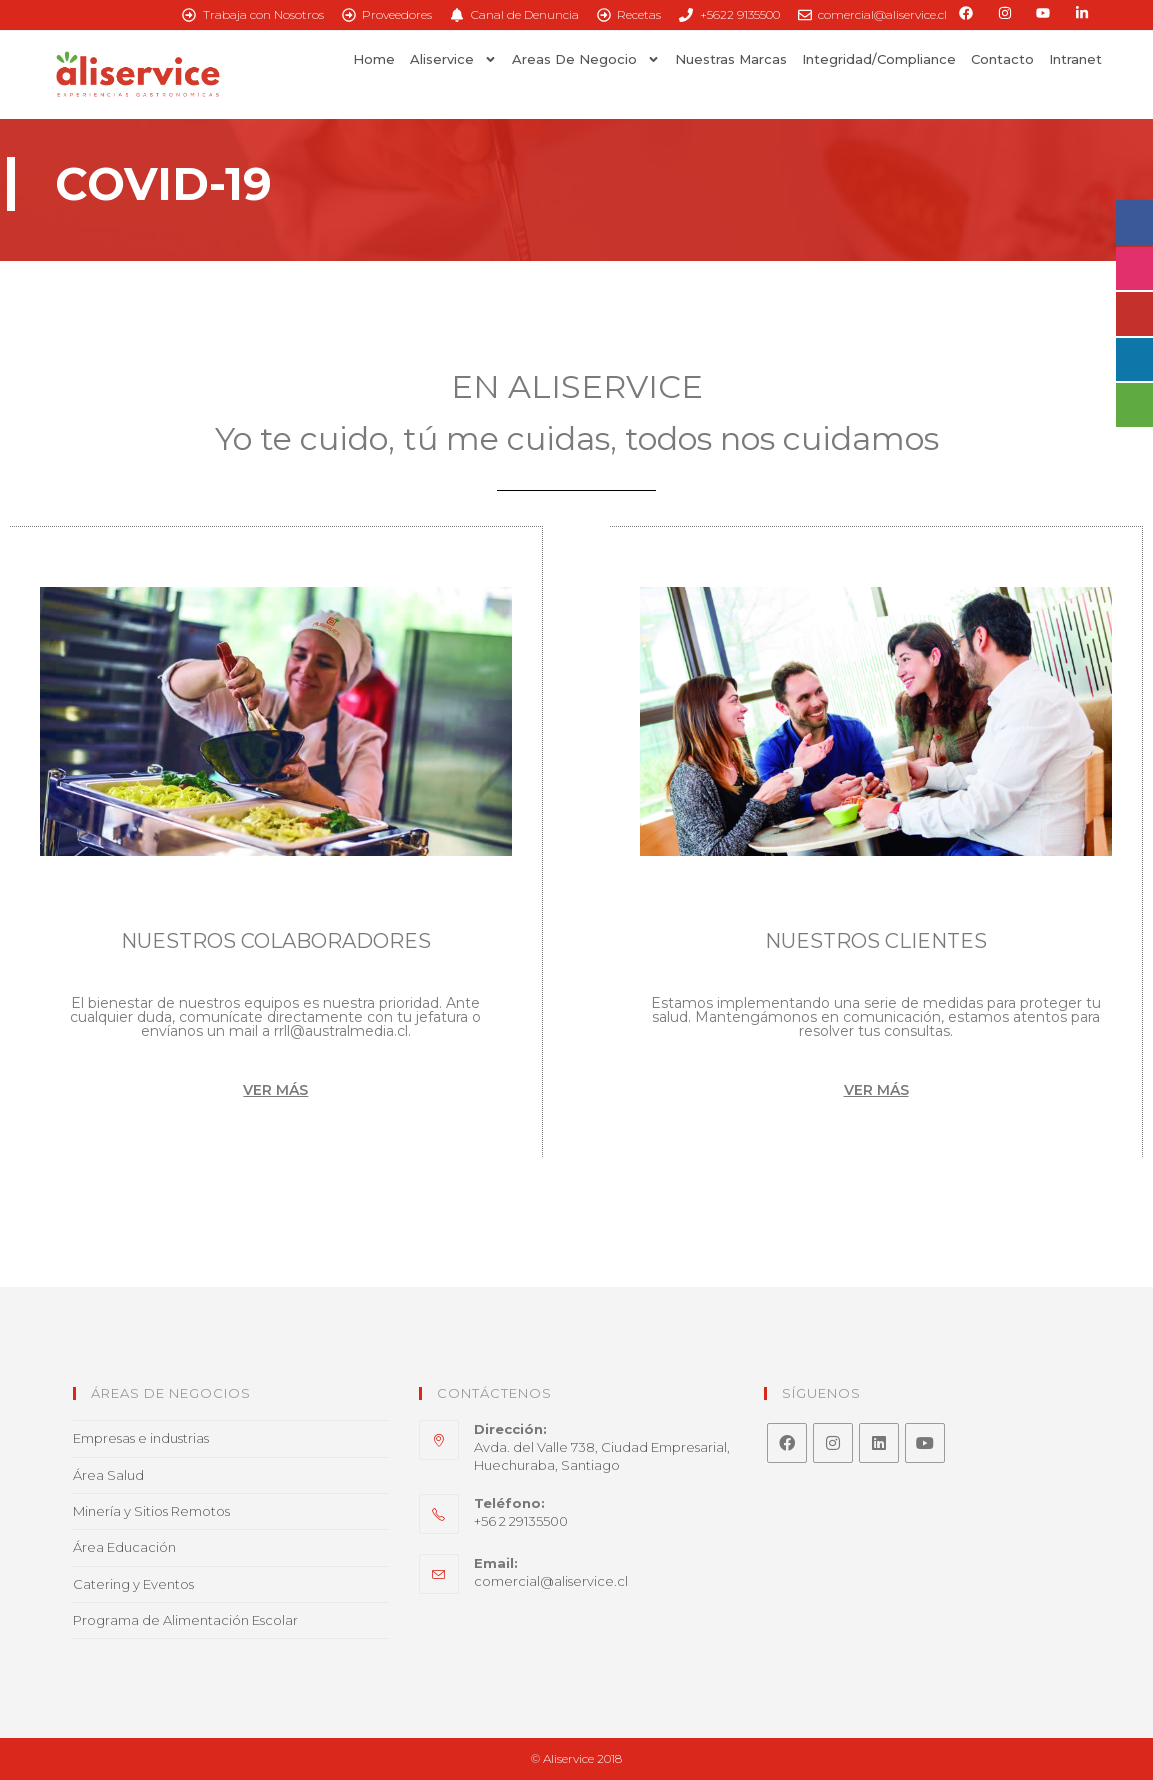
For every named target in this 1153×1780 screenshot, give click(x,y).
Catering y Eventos (133, 1584)
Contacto (1002, 59)
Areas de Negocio (586, 59)
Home (374, 59)
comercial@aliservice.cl (551, 1581)
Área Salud (108, 1475)
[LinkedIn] (879, 1443)
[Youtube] (925, 1443)
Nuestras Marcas (731, 59)
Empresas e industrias (141, 1438)
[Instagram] (833, 1443)
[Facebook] (787, 1443)
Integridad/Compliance (879, 59)
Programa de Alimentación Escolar (185, 1620)
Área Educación (124, 1547)
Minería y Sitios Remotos (151, 1511)
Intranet (1075, 59)
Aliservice (453, 59)
